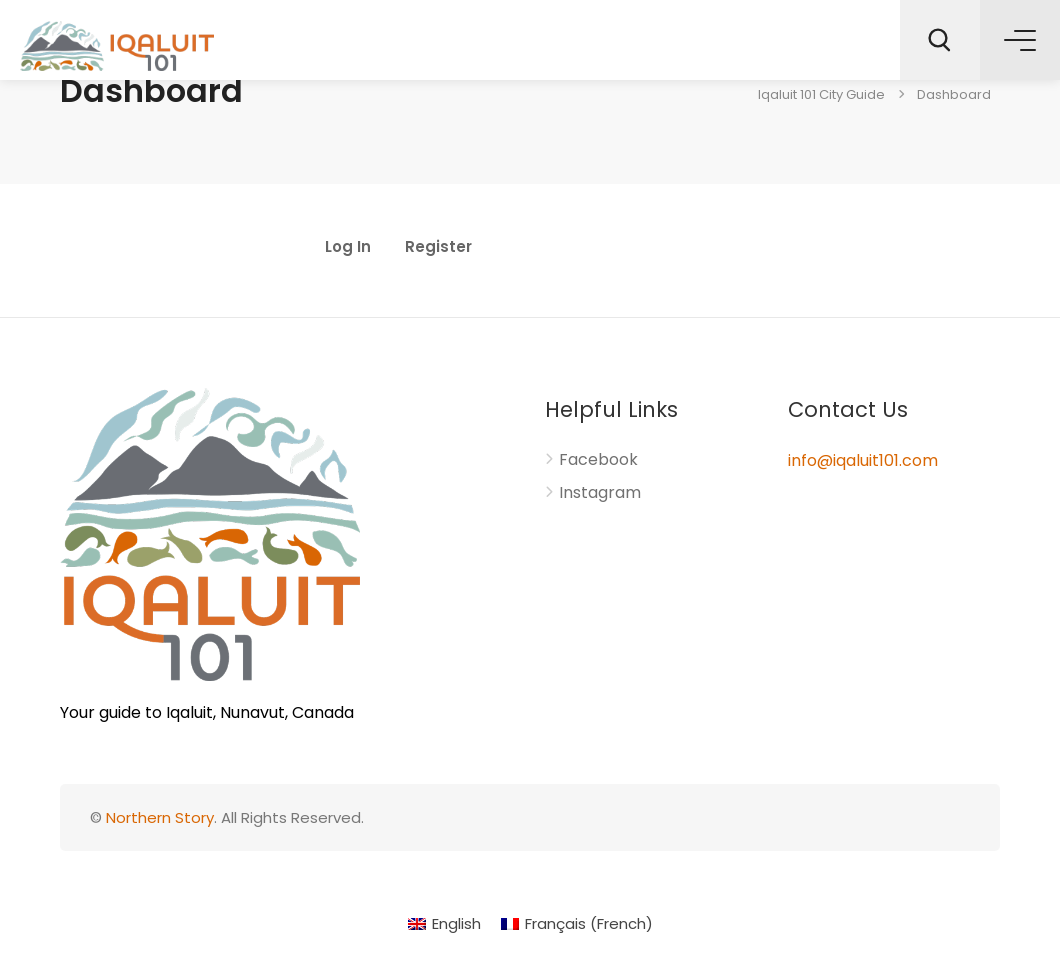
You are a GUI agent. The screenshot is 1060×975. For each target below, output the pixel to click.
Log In (348, 248)
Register (438, 248)
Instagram (600, 493)
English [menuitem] (456, 923)
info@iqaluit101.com (863, 460)
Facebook (598, 460)
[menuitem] (444, 923)
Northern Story (160, 817)
